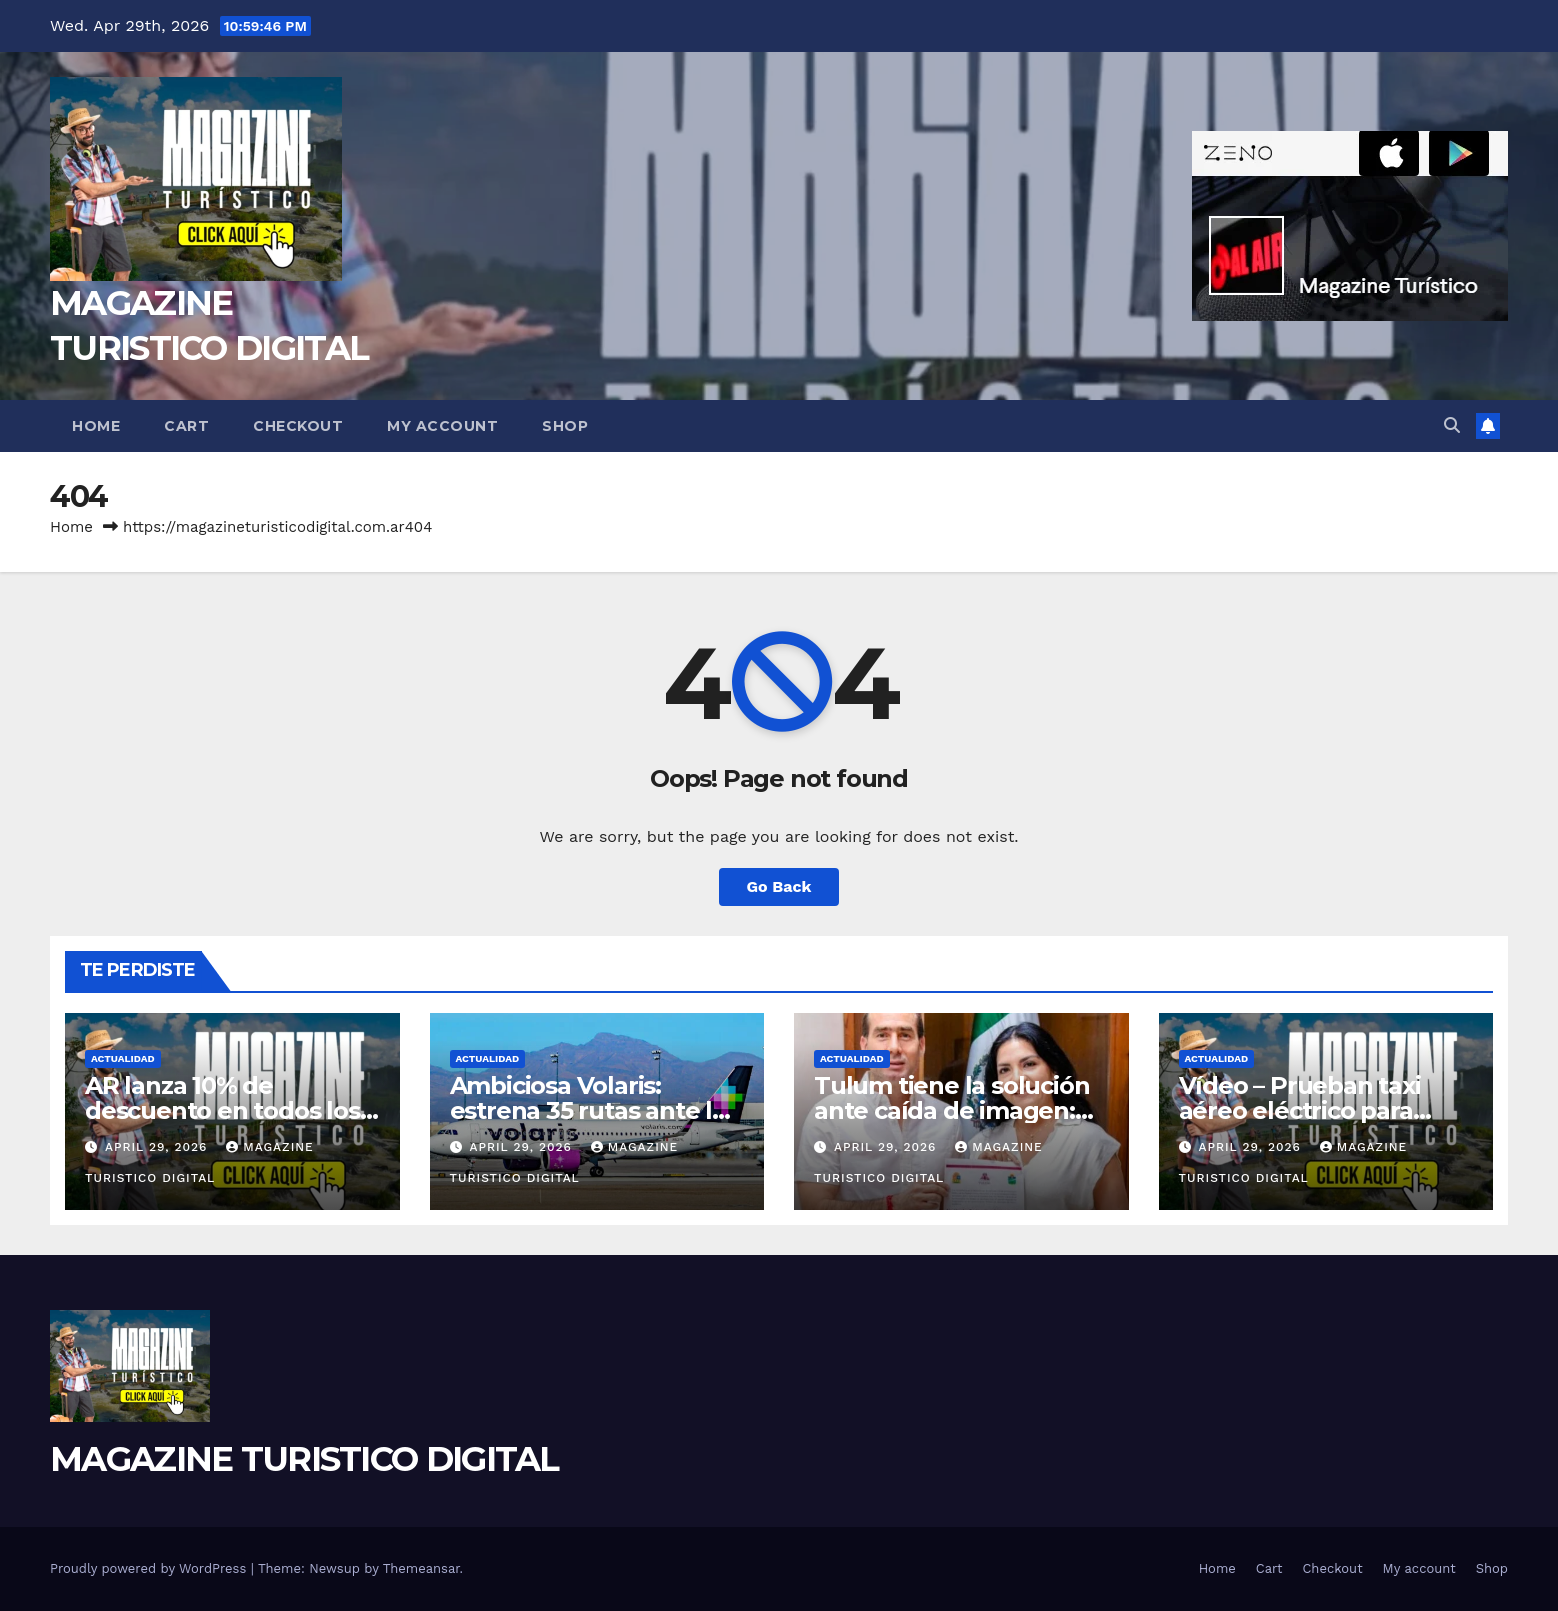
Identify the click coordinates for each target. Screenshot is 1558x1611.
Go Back (779, 886)
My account (442, 426)
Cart (186, 426)
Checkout (298, 426)
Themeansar (421, 1568)
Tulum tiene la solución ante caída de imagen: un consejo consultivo (951, 1110)
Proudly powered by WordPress (150, 1568)
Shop (565, 426)
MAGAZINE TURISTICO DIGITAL (304, 1459)
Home (96, 426)
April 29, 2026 (158, 1147)
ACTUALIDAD (123, 1058)
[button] (1452, 425)
